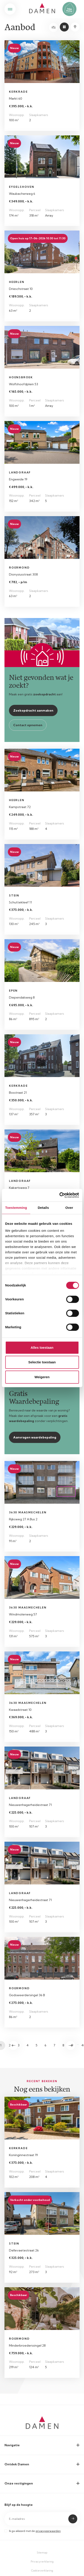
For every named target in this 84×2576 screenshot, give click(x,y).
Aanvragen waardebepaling (34, 1437)
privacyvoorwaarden (48, 2531)
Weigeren (42, 1377)
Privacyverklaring (42, 2561)
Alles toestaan (42, 1347)
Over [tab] (69, 1208)
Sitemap (42, 2552)
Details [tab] (43, 1208)
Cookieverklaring (42, 2570)
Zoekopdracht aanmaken (33, 710)
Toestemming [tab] (16, 1208)
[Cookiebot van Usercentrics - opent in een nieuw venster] (60, 1195)
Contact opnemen (27, 725)
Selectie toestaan (42, 1362)
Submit (72, 2518)
